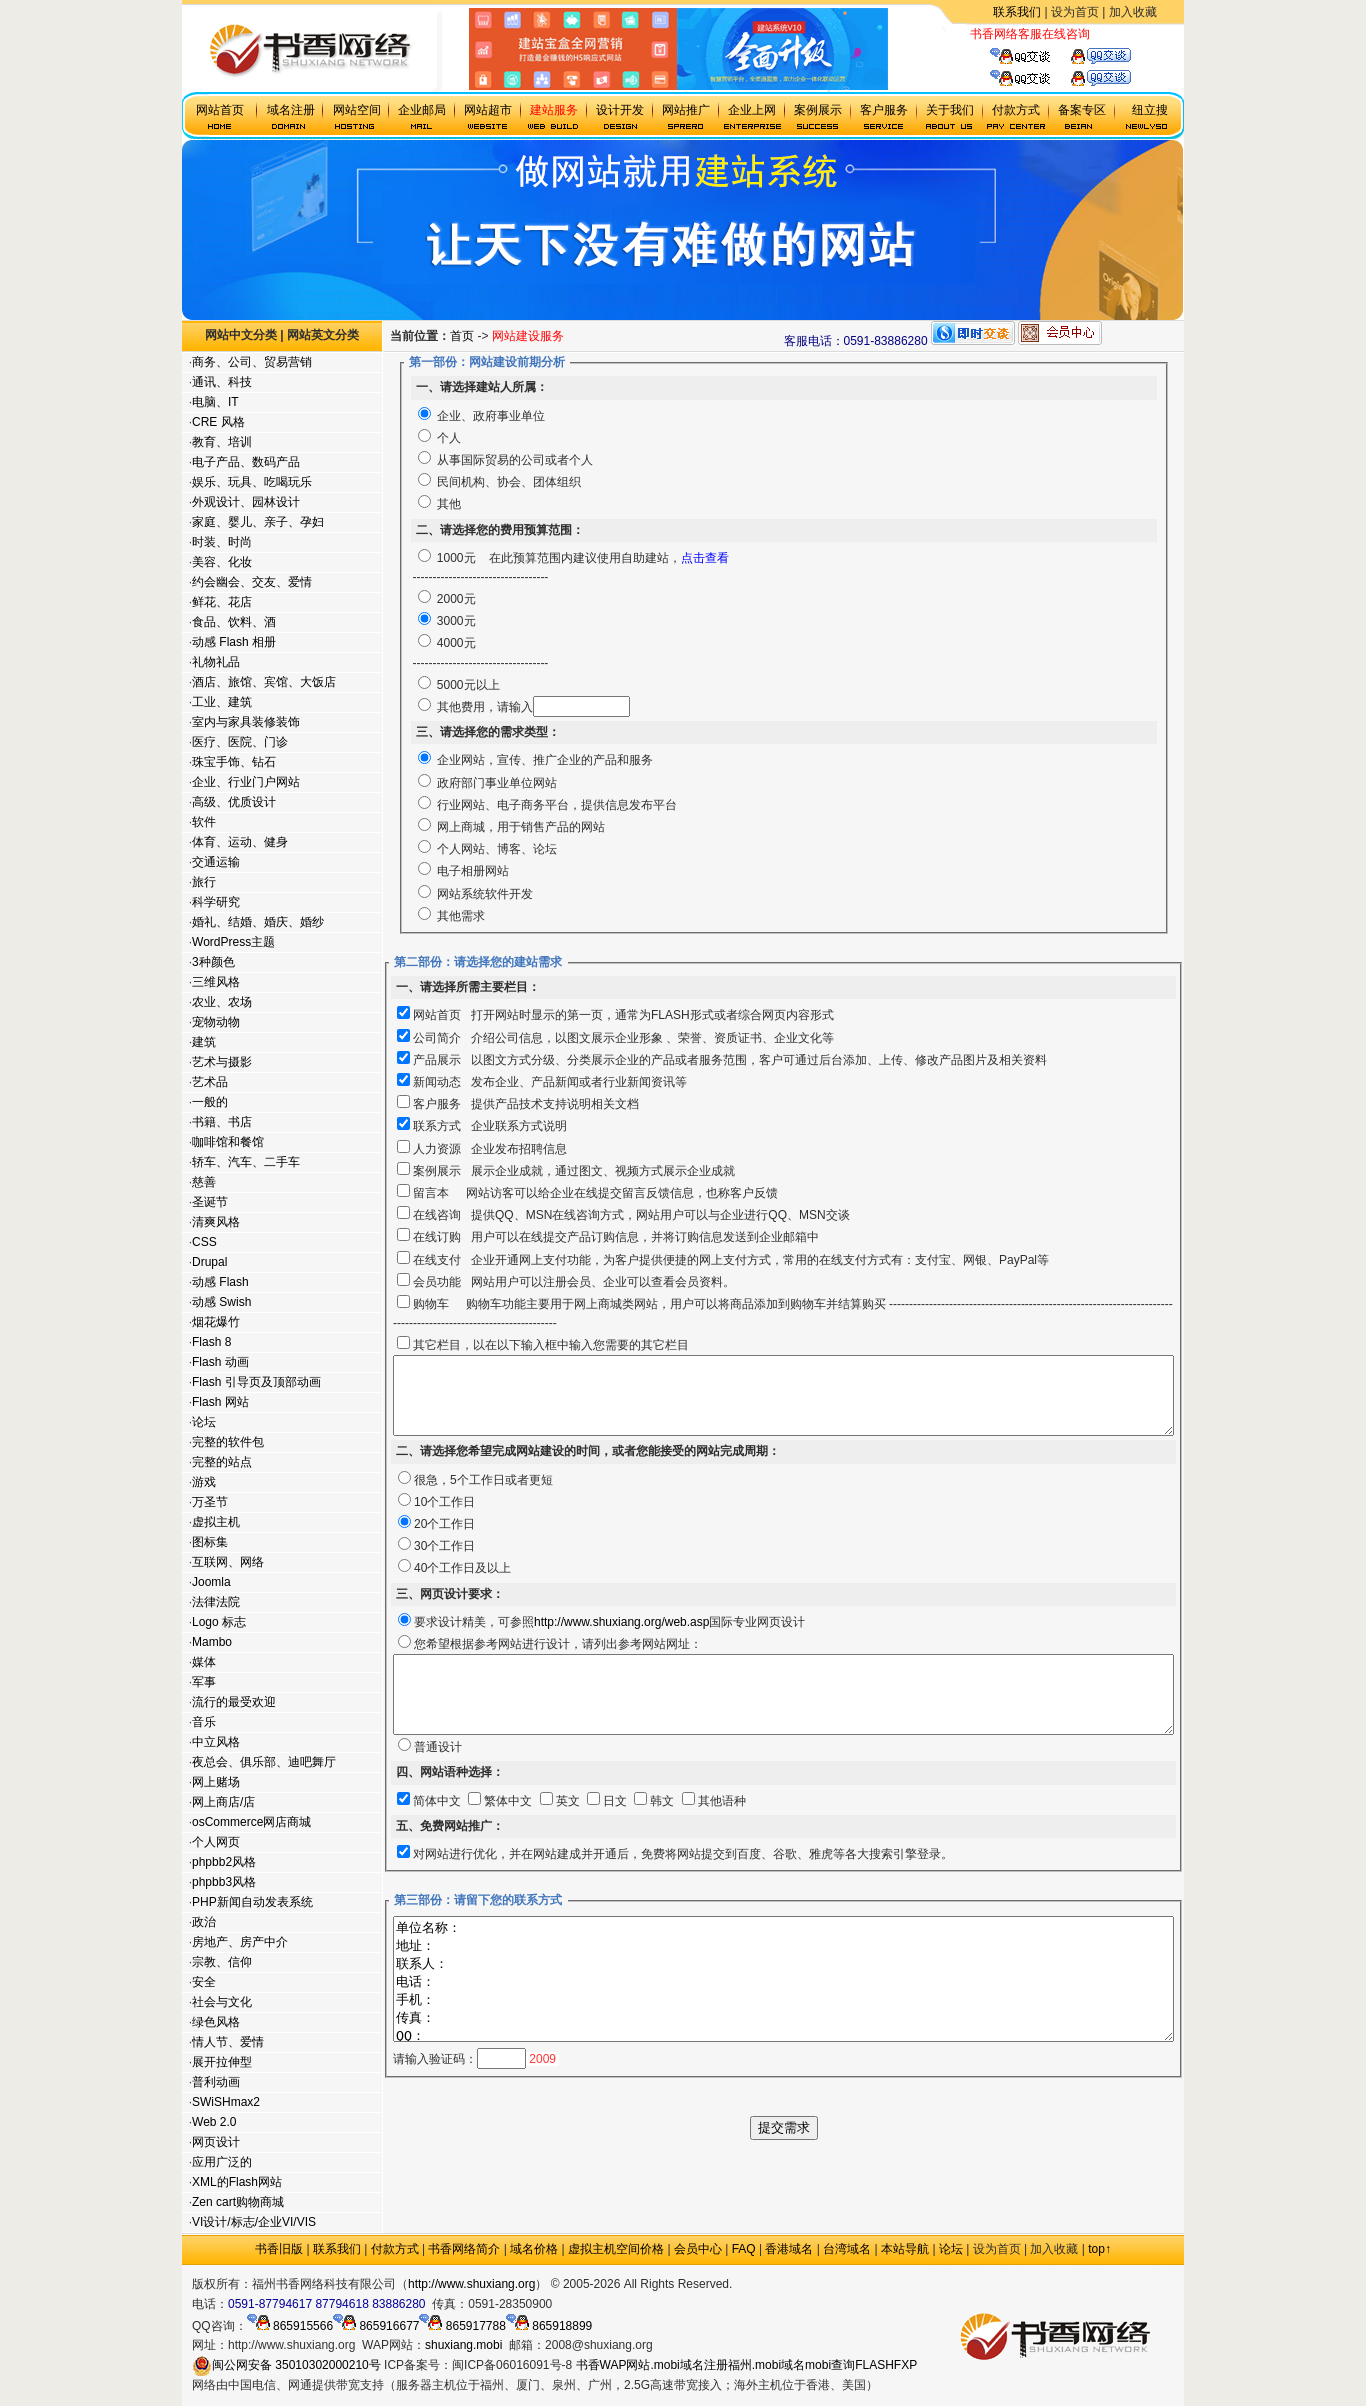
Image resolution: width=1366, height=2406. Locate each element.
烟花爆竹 (215, 1322)
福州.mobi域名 (766, 2365)
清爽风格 (215, 1222)
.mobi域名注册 (688, 2365)
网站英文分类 (322, 335)
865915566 (290, 2326)
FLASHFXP (886, 2365)
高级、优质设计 (233, 802)
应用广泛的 (221, 2162)
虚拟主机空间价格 (616, 2249)
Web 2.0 (213, 2122)
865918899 (549, 2326)
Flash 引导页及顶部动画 (255, 1382)
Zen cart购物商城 (237, 2202)
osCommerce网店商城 (250, 1822)
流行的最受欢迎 (233, 1702)
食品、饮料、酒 (233, 622)
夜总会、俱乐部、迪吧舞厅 (263, 1762)
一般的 (209, 1102)
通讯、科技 (221, 382)
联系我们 (1017, 12)
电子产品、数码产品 (245, 462)
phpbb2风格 (223, 1862)
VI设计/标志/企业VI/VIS (253, 2222)
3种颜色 (212, 962)
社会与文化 (221, 2002)
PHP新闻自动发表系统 (251, 1902)
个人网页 (215, 1842)
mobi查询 (830, 2365)
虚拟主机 (1114, 34)
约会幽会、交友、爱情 (251, 582)
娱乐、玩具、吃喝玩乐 (251, 482)
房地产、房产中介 (239, 1942)
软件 (203, 822)
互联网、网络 (227, 1562)
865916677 (376, 2326)
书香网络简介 (464, 2249)
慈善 (203, 1182)
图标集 (209, 1542)
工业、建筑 (221, 702)
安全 (203, 1982)
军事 (203, 1682)
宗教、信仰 (221, 1962)
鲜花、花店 (221, 602)
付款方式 (395, 2249)
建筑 (203, 1042)
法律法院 (215, 1602)
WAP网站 (625, 2365)
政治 (203, 1922)
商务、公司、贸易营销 (251, 362)
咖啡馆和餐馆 (227, 1142)
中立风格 (215, 1742)
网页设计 (215, 2142)
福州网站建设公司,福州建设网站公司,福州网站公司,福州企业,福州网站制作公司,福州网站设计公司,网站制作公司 (829, 2160)
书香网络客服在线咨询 (1030, 34)
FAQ (744, 2249)
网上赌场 (215, 1782)
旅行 (203, 882)
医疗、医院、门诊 (239, 742)
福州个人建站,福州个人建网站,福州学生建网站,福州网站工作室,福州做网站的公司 (828, 2215)
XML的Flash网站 (236, 2182)
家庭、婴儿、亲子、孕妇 (257, 522)
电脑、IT (214, 402)
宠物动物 (215, 1022)
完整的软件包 (227, 1442)
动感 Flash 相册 (233, 642)
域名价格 (534, 2249)
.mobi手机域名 (822, 2284)
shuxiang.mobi (463, 2345)
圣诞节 (209, 1202)
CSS (203, 1242)
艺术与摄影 (221, 1062)
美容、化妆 (221, 562)
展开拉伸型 (221, 2062)
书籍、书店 (221, 1122)
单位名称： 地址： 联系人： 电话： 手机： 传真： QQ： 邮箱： (829, 2021)
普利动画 (215, 2082)
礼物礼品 (215, 662)
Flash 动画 (219, 1362)
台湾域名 (847, 2249)
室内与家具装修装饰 (245, 722)
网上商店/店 (222, 1802)
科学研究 (215, 902)
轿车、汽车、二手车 (245, 1162)
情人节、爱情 (227, 2042)
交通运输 (215, 862)
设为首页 (1075, 12)
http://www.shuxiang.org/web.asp (619, 1637)
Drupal (208, 1262)
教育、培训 (221, 442)
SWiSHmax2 (225, 2102)
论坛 (203, 1422)
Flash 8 (210, 1342)
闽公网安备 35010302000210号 (286, 2365)
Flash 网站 (219, 1402)
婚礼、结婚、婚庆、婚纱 (257, 922)
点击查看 (750, 558)
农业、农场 (221, 1002)
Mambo (211, 1642)
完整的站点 (221, 1462)
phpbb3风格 (223, 1882)
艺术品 (209, 1082)
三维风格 (215, 982)
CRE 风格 (217, 422)
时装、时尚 (221, 542)
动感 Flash (219, 1282)
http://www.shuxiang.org (471, 2284)
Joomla (210, 1582)
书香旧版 (279, 2249)
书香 (588, 2365)
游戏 (203, 1482)
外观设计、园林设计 (245, 502)
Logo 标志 (218, 1622)
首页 (508, 336)
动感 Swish (220, 1302)
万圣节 (209, 1502)
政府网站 (756, 2284)
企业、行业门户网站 (245, 782)
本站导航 (905, 2249)
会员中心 (698, 2249)
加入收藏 (1133, 12)
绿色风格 (215, 2022)
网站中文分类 (240, 335)
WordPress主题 (232, 942)
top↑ (1099, 2249)
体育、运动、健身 (239, 842)
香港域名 (789, 2249)
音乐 (203, 1722)
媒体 (203, 1662)
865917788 (462, 2326)
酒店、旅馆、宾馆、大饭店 (263, 682)
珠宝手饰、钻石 (233, 762)
